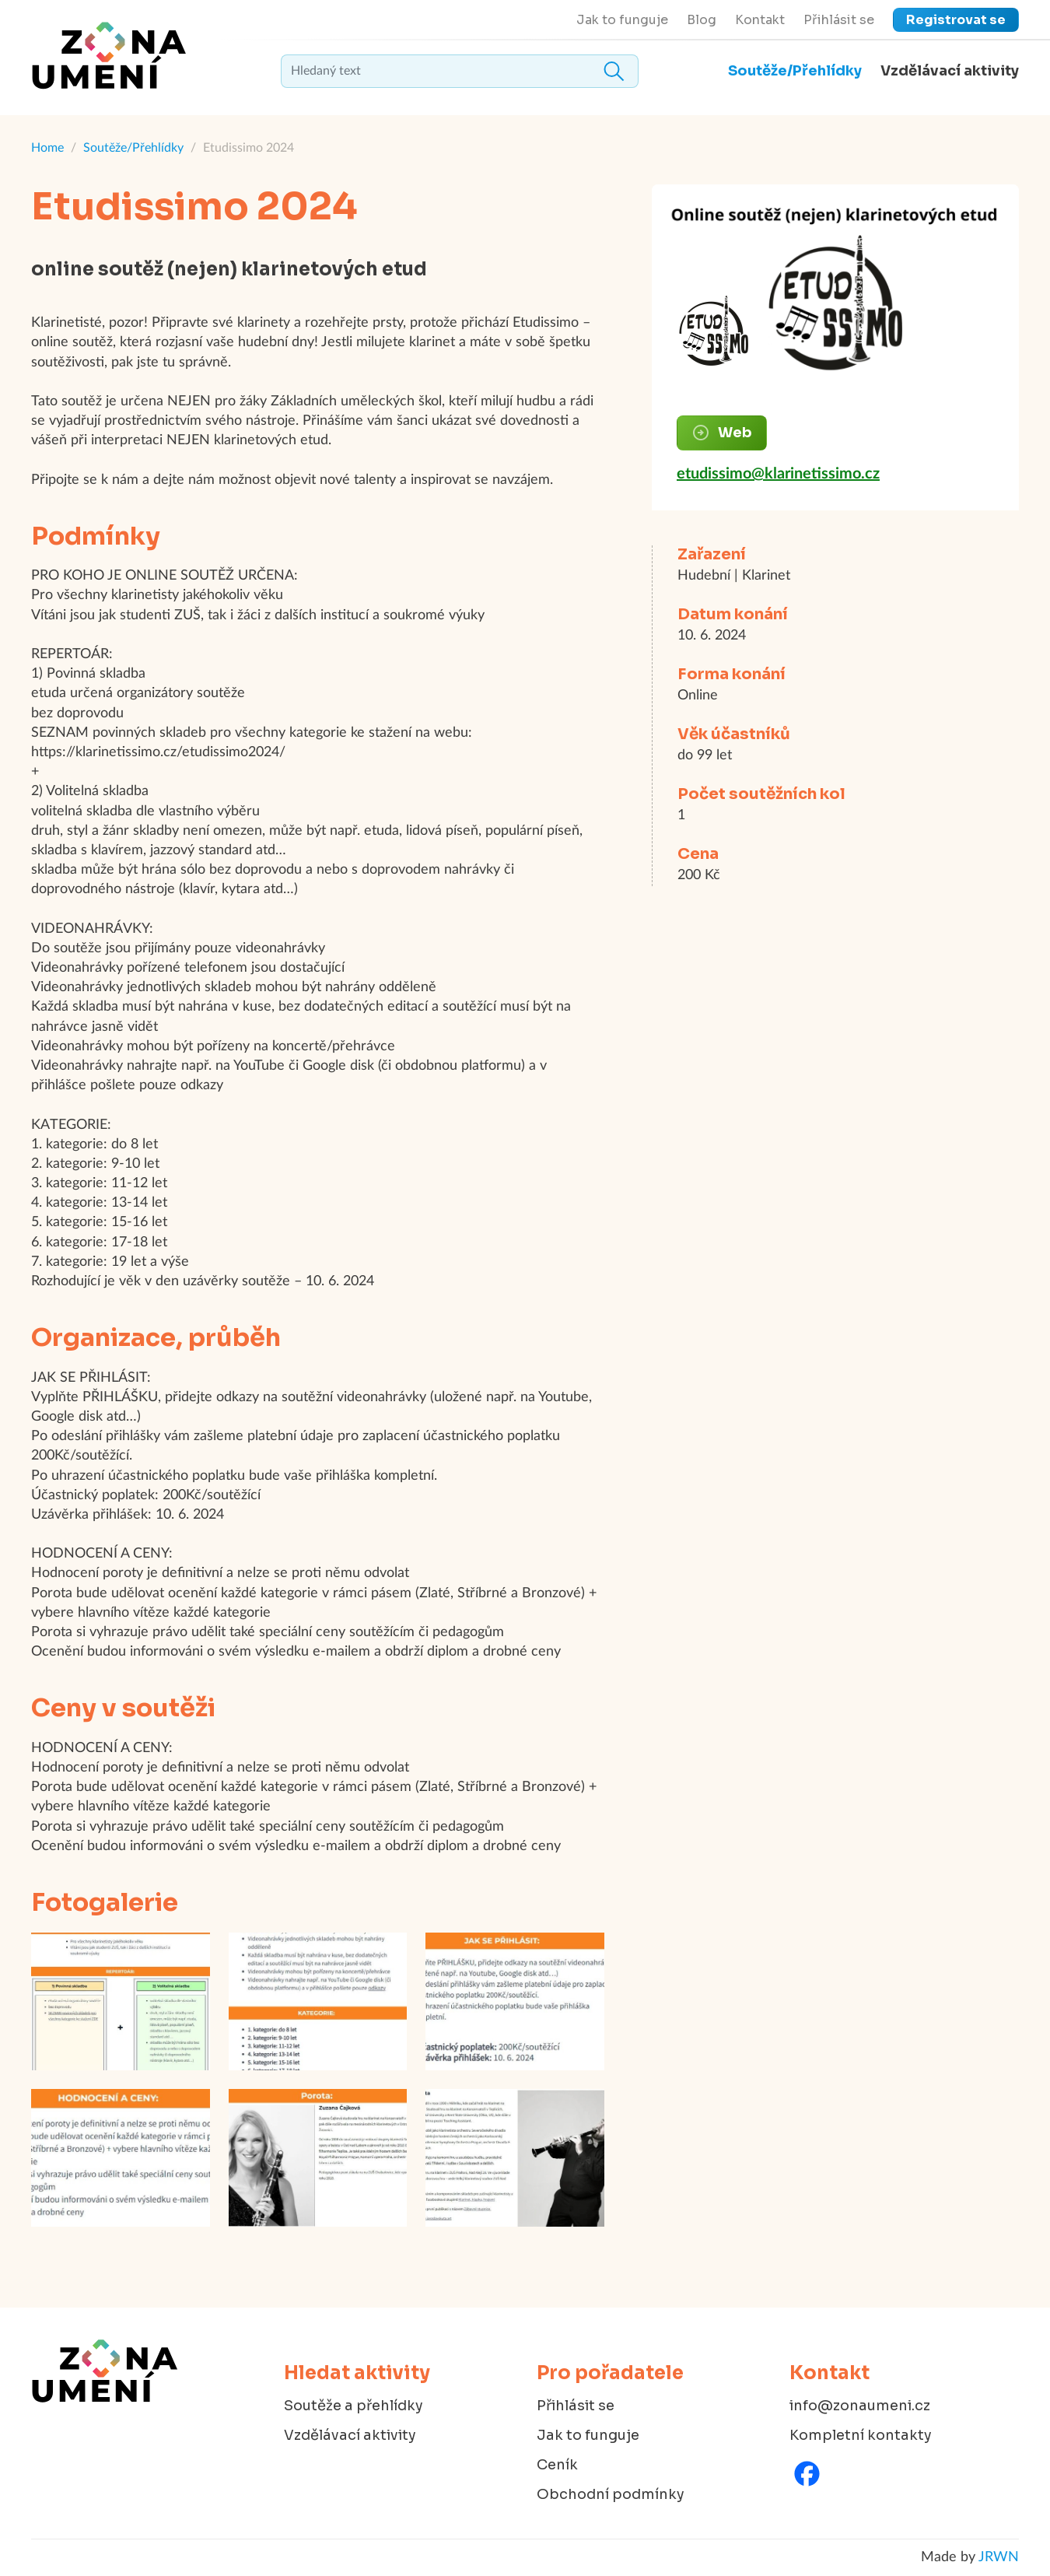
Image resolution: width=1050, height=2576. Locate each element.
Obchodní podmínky (610, 2494)
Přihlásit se (838, 20)
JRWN (998, 2557)
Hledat (613, 71)
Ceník (557, 2464)
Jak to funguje (622, 20)
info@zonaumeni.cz (859, 2405)
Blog (701, 20)
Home (47, 148)
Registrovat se (956, 20)
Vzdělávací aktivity (949, 70)
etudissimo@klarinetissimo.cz (778, 474)
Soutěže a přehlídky (353, 2405)
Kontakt (760, 20)
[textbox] (460, 71)
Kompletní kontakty (860, 2435)
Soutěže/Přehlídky (795, 70)
